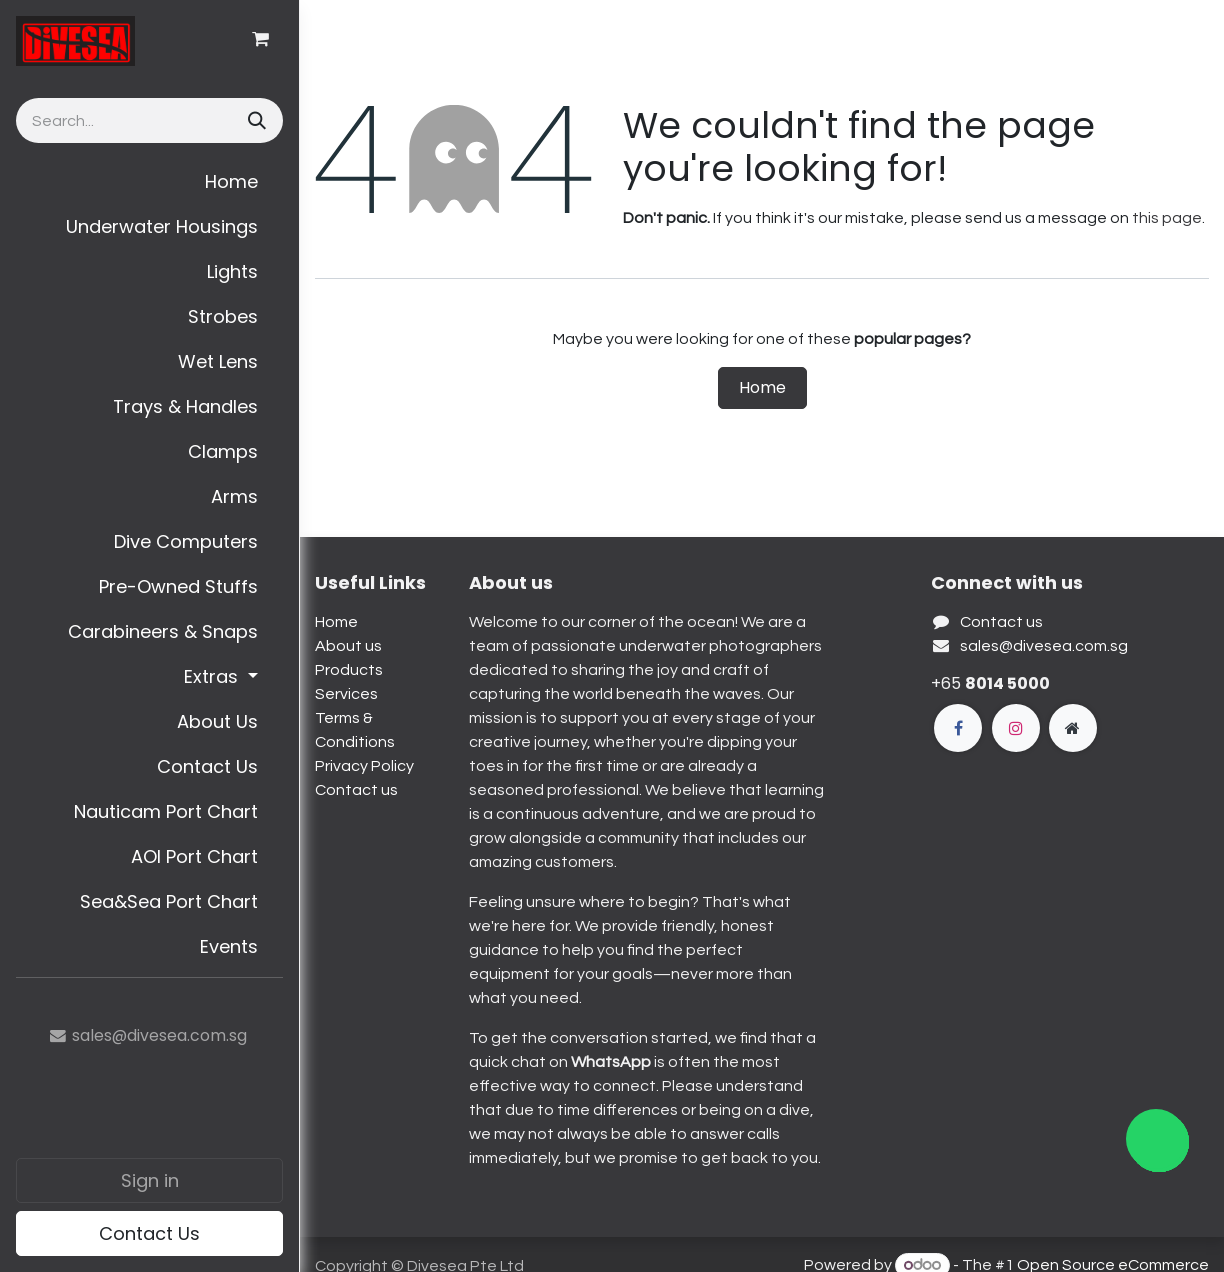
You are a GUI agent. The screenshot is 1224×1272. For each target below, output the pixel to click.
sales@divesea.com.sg (1044, 646)
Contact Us (149, 1233)
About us (348, 646)
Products (349, 670)
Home (762, 387)
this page (1167, 218)
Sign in (150, 1180)
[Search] (255, 120)
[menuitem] (149, 181)
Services (346, 694)
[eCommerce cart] (260, 39)
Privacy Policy (364, 766)
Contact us (356, 790)
